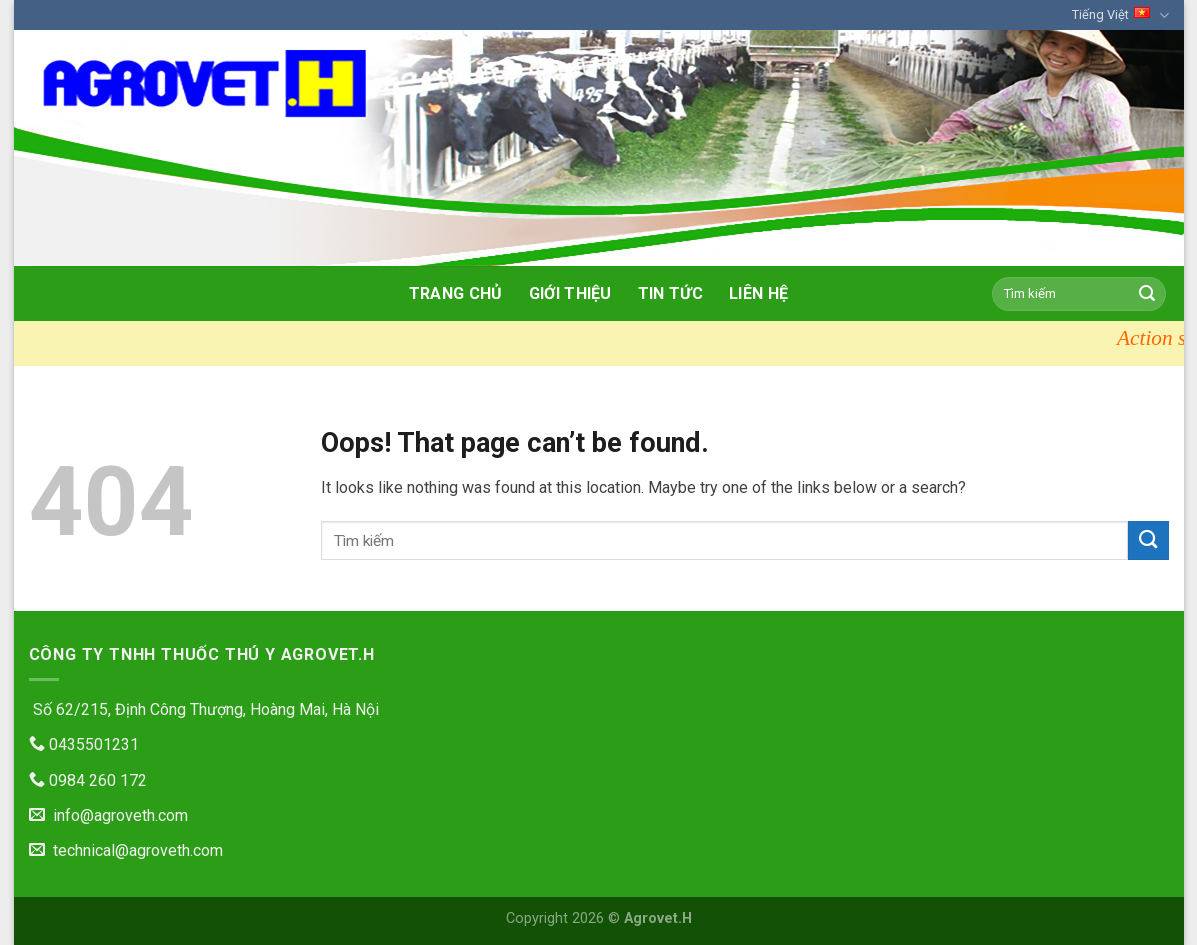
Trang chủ (456, 293)
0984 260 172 (88, 780)
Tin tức (670, 293)
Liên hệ (758, 293)
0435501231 (84, 744)
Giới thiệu (570, 293)
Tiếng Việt (1120, 15)
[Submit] (1147, 294)
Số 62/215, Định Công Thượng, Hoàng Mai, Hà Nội (204, 709)
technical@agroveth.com (126, 850)
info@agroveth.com (108, 815)
